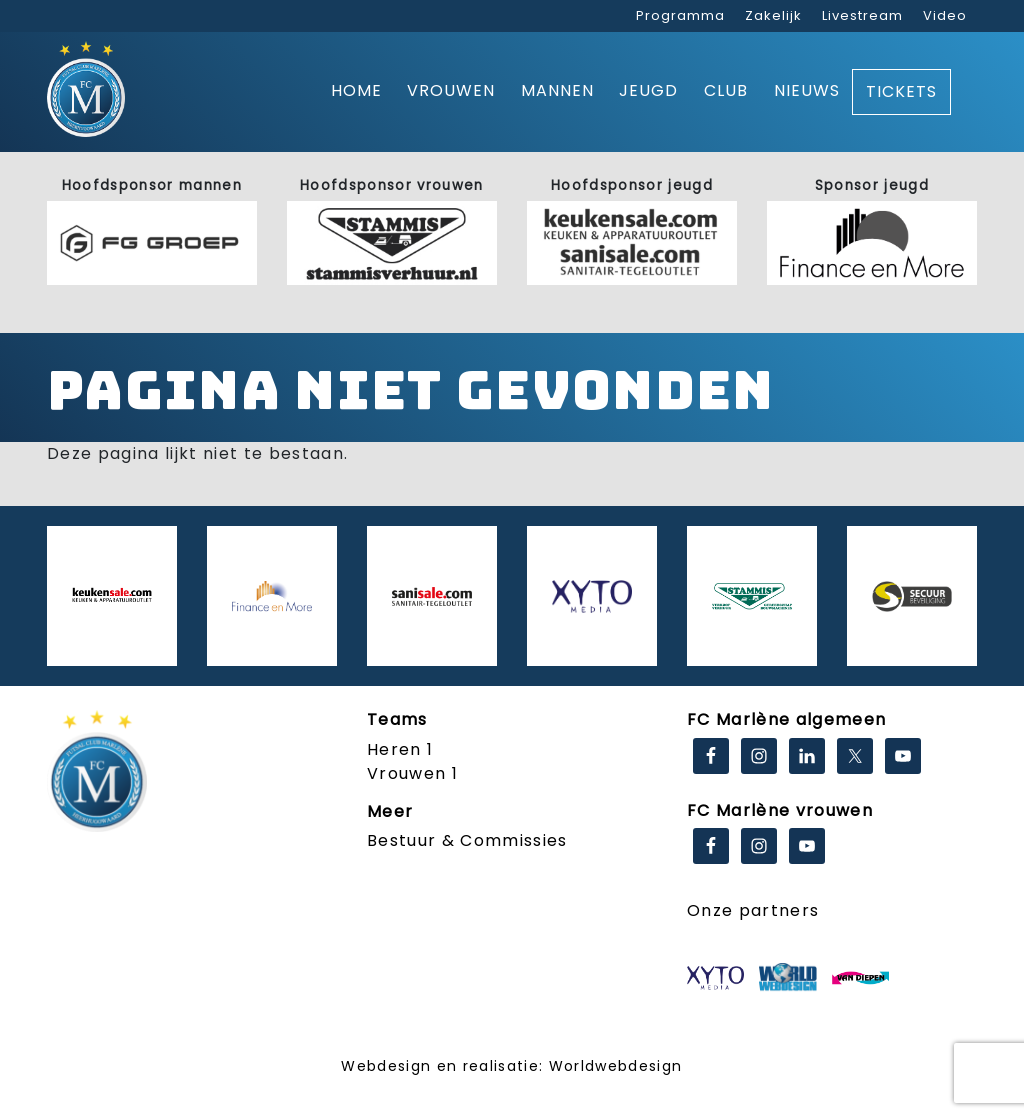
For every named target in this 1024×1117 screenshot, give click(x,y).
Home (356, 90)
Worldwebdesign (616, 1066)
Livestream (862, 15)
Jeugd (648, 90)
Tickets (901, 91)
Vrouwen (451, 90)
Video (945, 15)
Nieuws (807, 90)
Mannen (557, 90)
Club (726, 90)
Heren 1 (400, 749)
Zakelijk (773, 15)
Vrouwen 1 (412, 773)
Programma (680, 15)
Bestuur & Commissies (467, 840)
